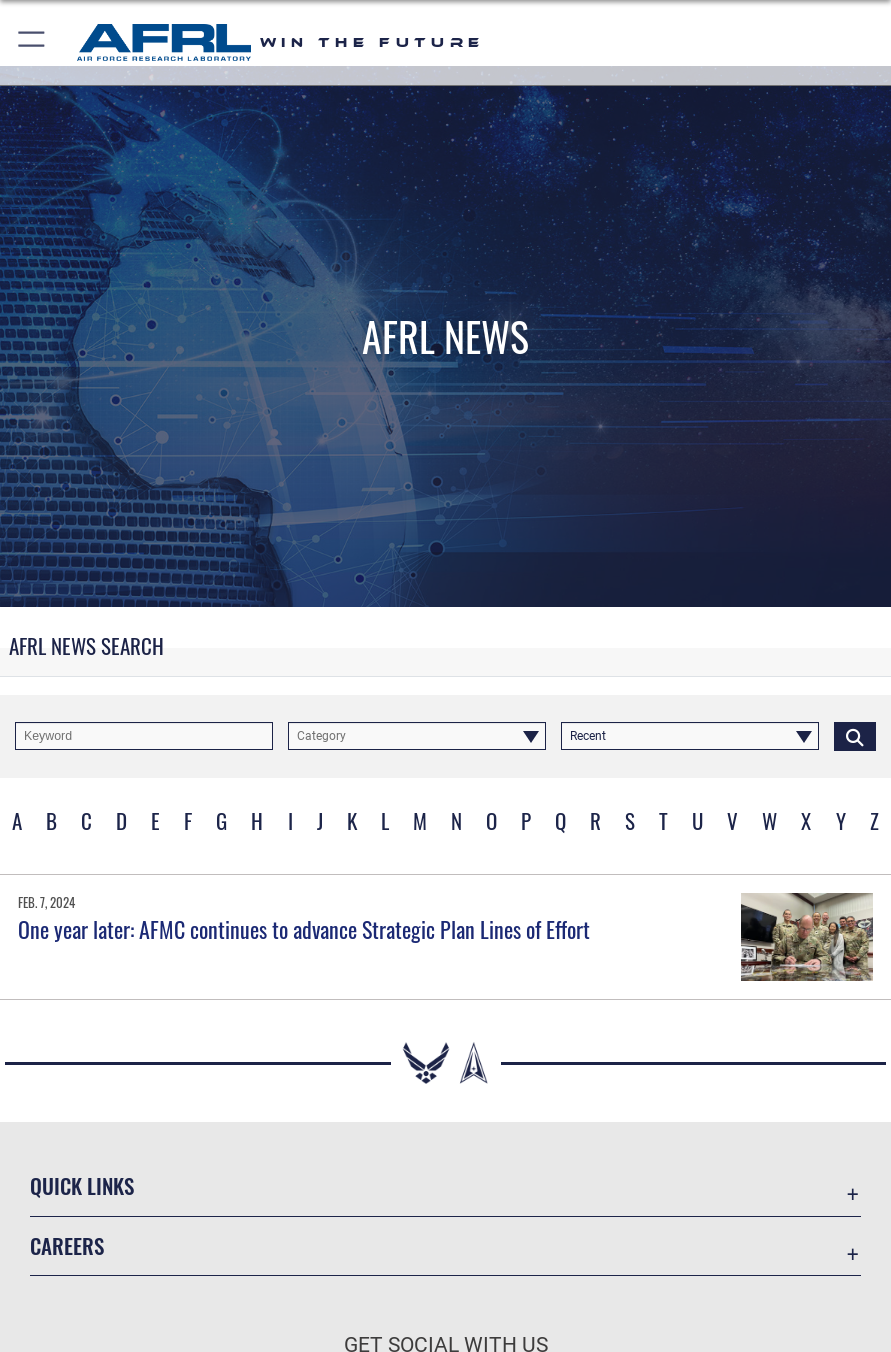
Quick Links (82, 1185)
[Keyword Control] (144, 736)
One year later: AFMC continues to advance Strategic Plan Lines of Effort (304, 929)
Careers (67, 1245)
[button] (32, 42)
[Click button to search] (855, 736)
